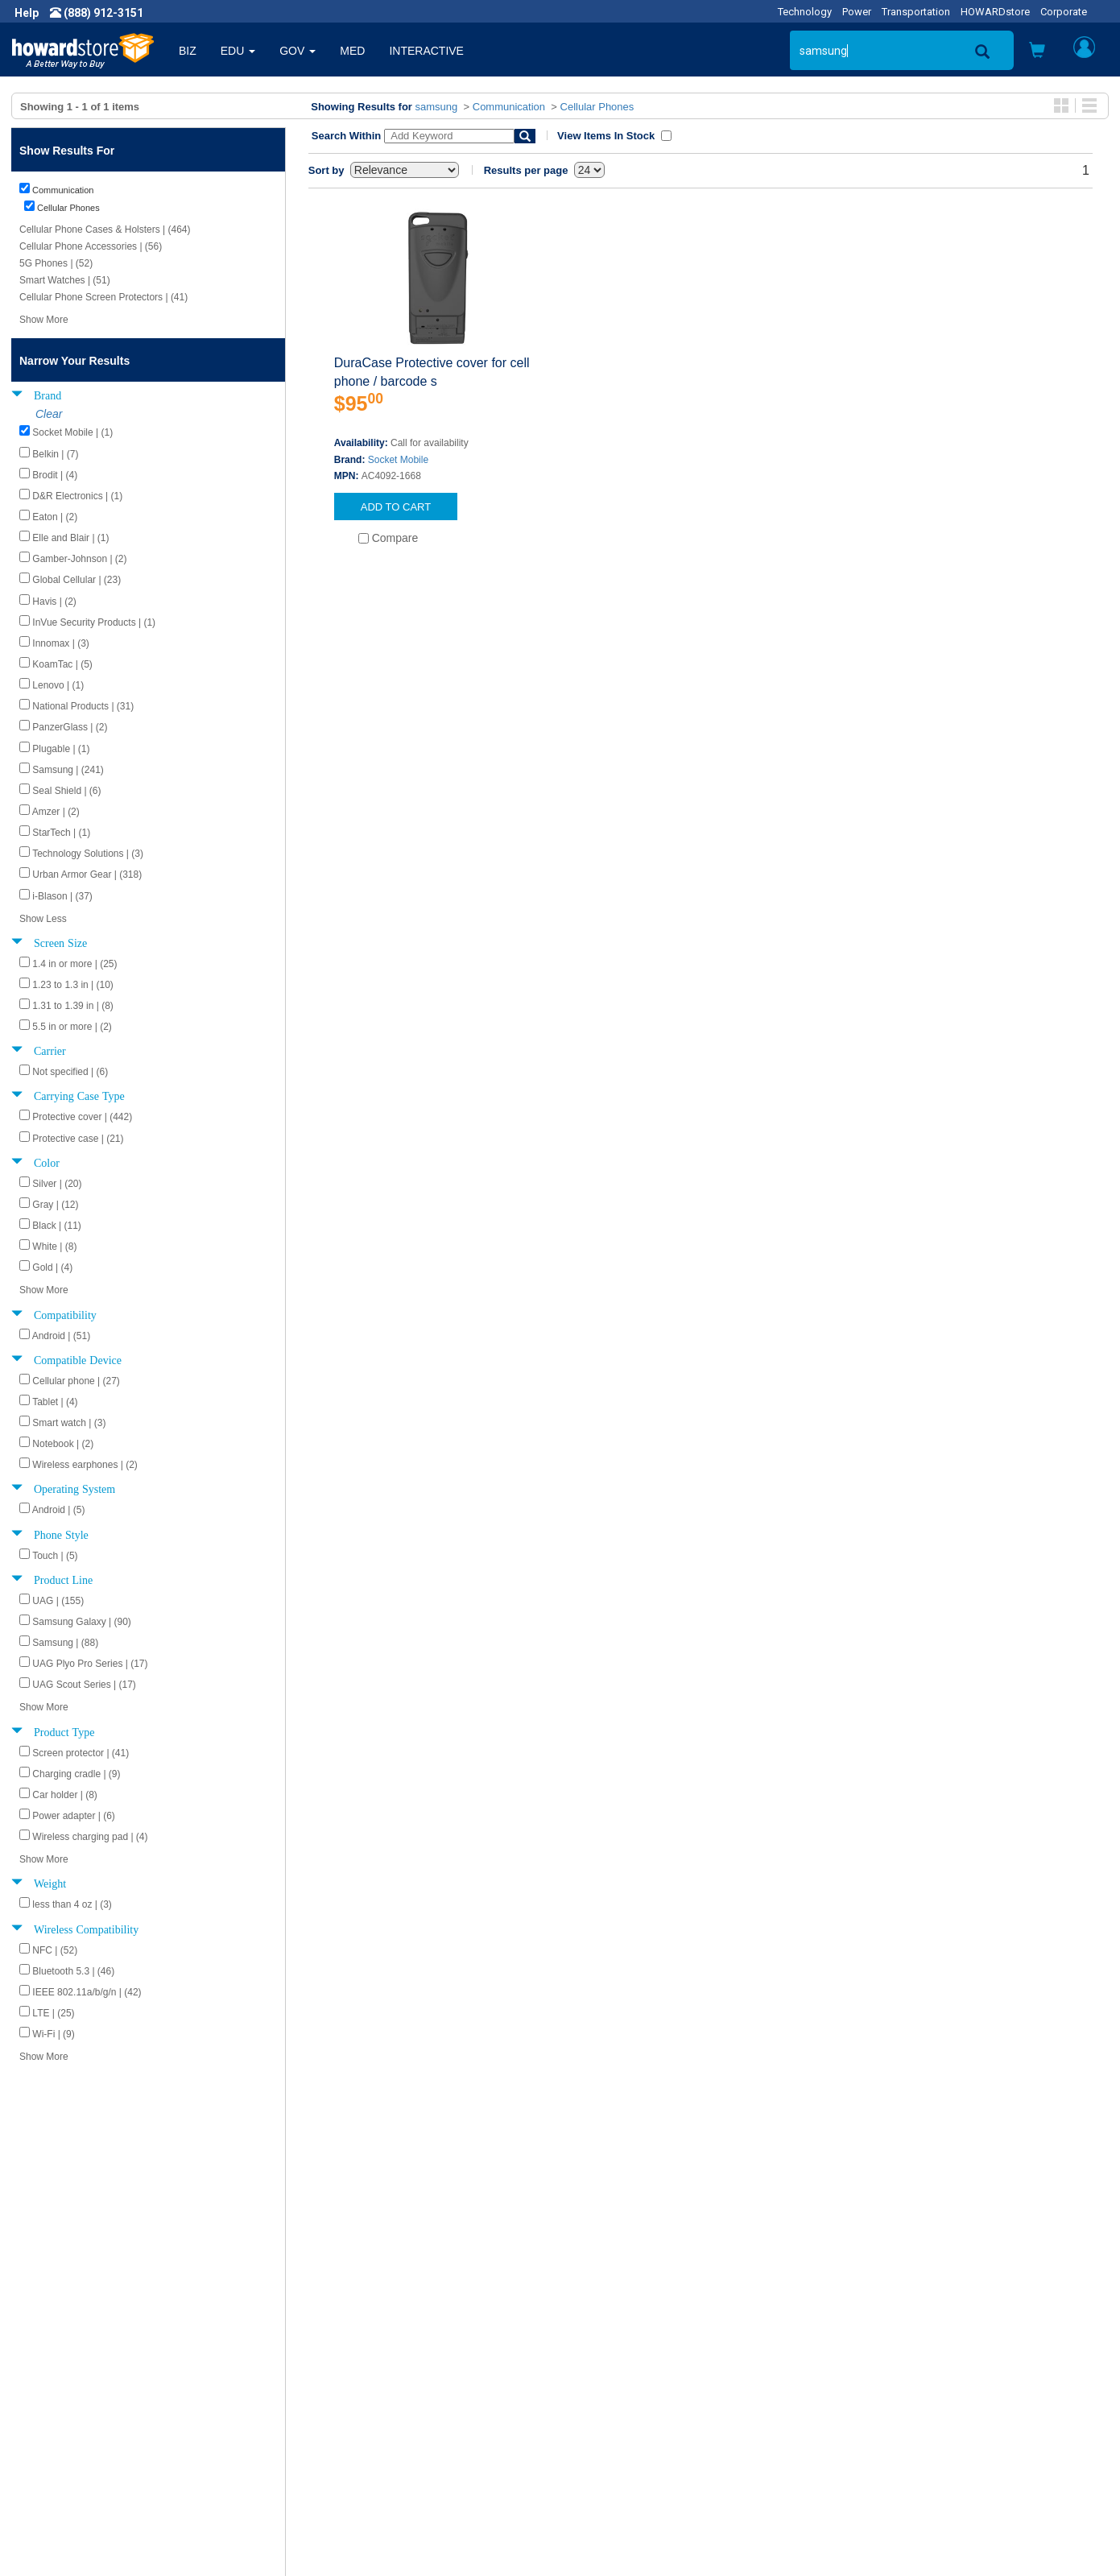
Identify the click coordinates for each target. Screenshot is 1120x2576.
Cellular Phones (597, 107)
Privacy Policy (59, 2419)
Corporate (1063, 12)
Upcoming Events (343, 2435)
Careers (45, 2403)
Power (856, 12)
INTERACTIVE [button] (426, 50)
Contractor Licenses (75, 2452)
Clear (48, 413)
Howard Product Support (361, 2371)
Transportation (916, 12)
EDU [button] (238, 50)
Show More (43, 319)
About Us (48, 2371)
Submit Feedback (343, 2387)
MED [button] (352, 50)
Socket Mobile (398, 459)
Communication (509, 107)
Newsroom (53, 2387)
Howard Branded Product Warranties (392, 2403)
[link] (858, 2536)
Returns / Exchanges (625, 2419)
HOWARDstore (995, 12)
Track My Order (611, 2403)
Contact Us (600, 2371)
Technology (805, 12)
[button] (1037, 52)
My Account (602, 2387)
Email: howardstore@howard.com (931, 2435)
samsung (436, 107)
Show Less (43, 918)
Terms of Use (59, 2435)
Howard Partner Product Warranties (389, 2419)
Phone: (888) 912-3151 (903, 2403)
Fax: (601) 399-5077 (896, 2419)
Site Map (595, 2435)
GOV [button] (297, 50)
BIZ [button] (187, 50)
